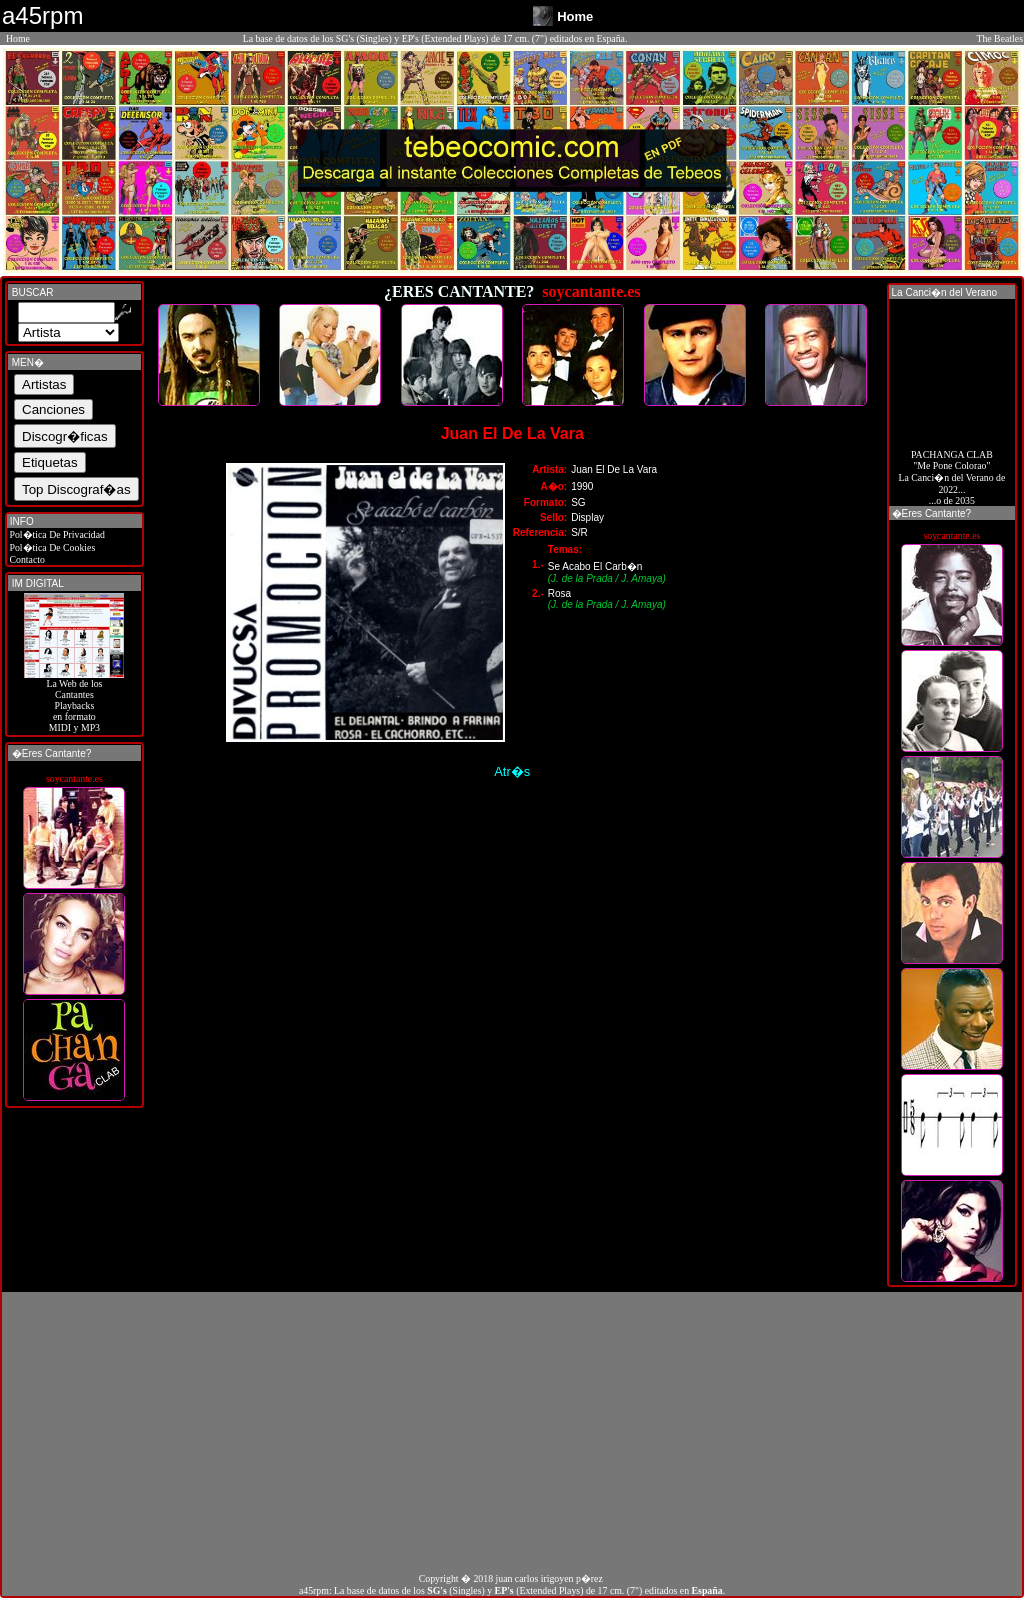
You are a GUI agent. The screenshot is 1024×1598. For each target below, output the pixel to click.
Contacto (26, 559)
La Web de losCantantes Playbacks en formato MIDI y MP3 (74, 701)
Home (18, 38)
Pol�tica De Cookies (51, 547)
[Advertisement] (512, 1432)
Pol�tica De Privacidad (56, 534)
